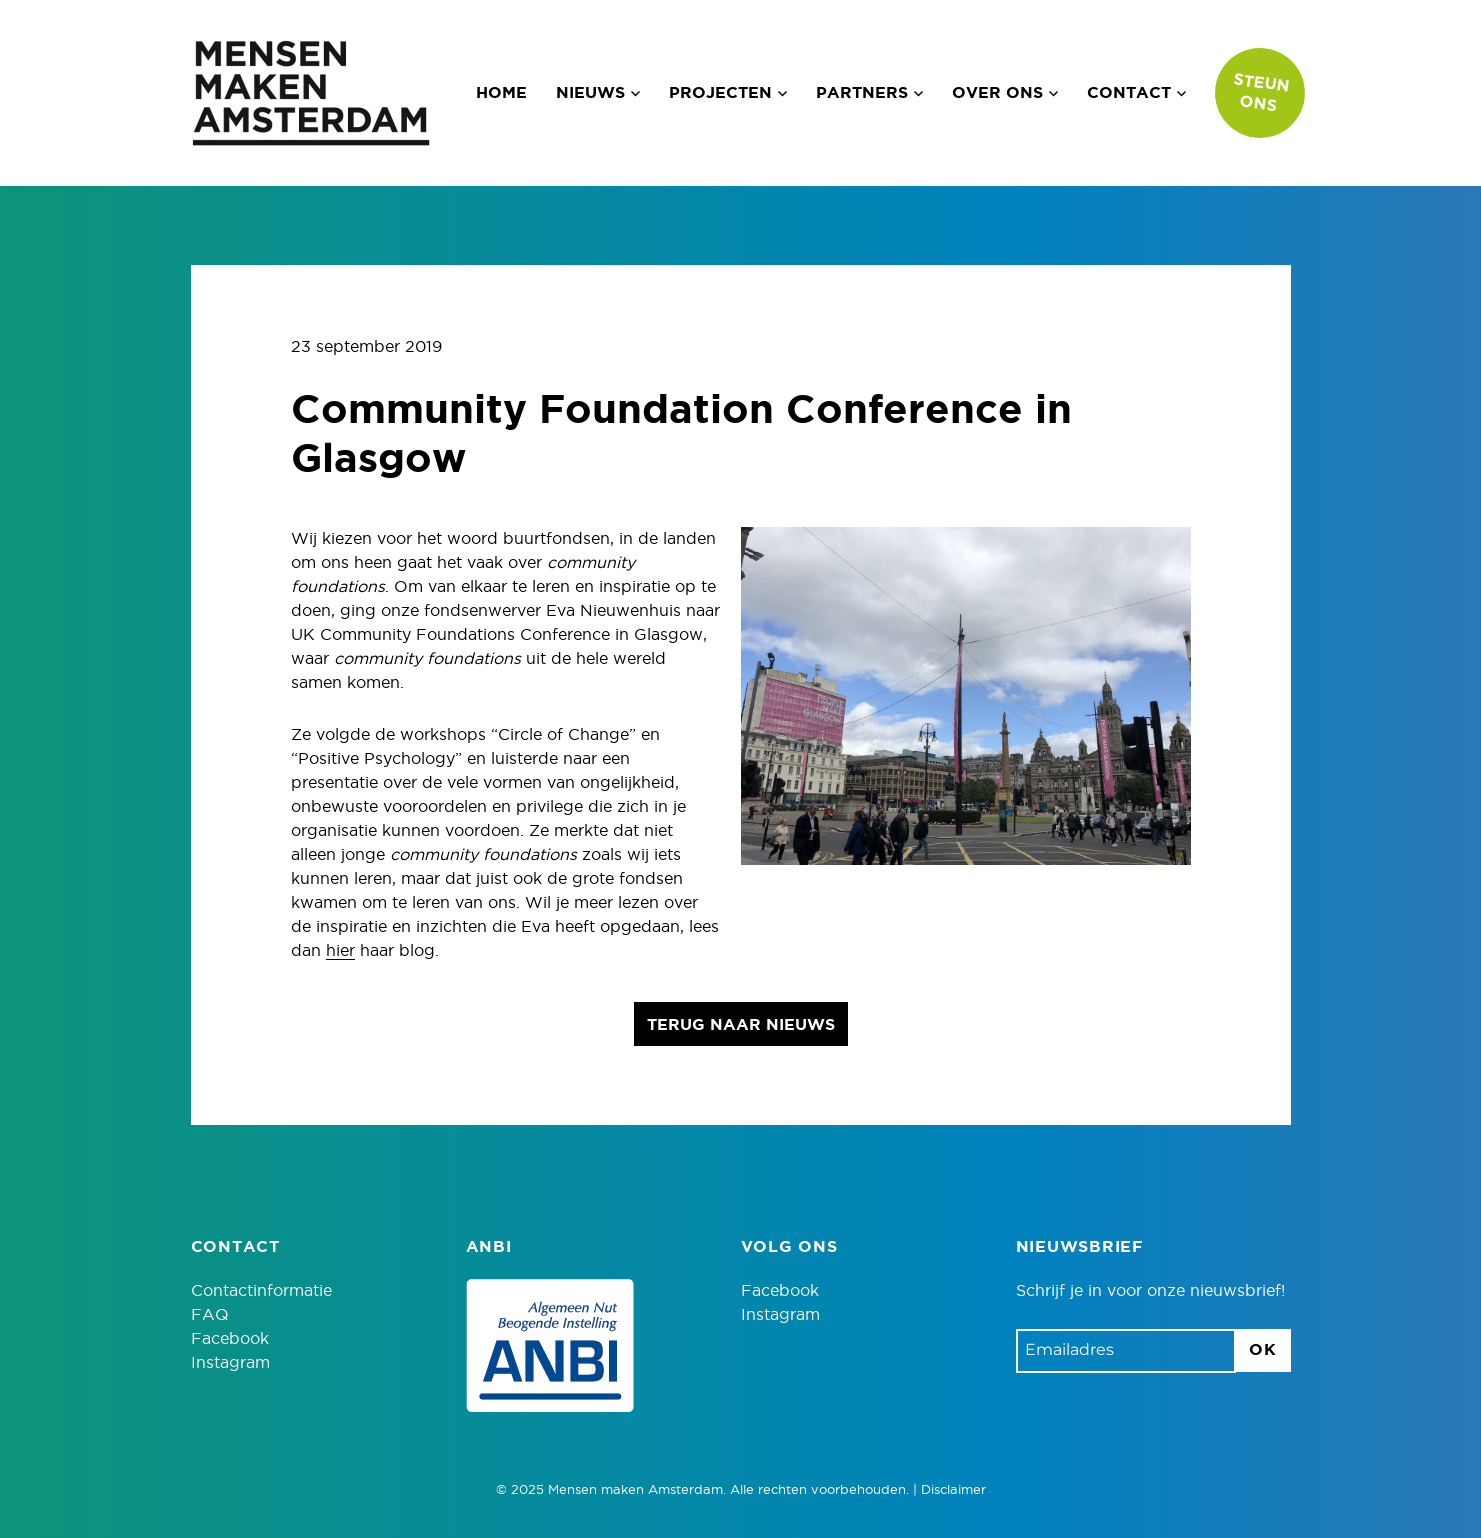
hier (340, 951)
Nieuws (590, 93)
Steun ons (1261, 92)
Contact (1129, 93)
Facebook (230, 1339)
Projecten (720, 93)
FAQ (210, 1315)
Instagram (230, 1363)
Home (501, 93)
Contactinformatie (261, 1291)
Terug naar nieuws (741, 1025)
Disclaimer (953, 1490)
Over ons (997, 93)
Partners (862, 93)
